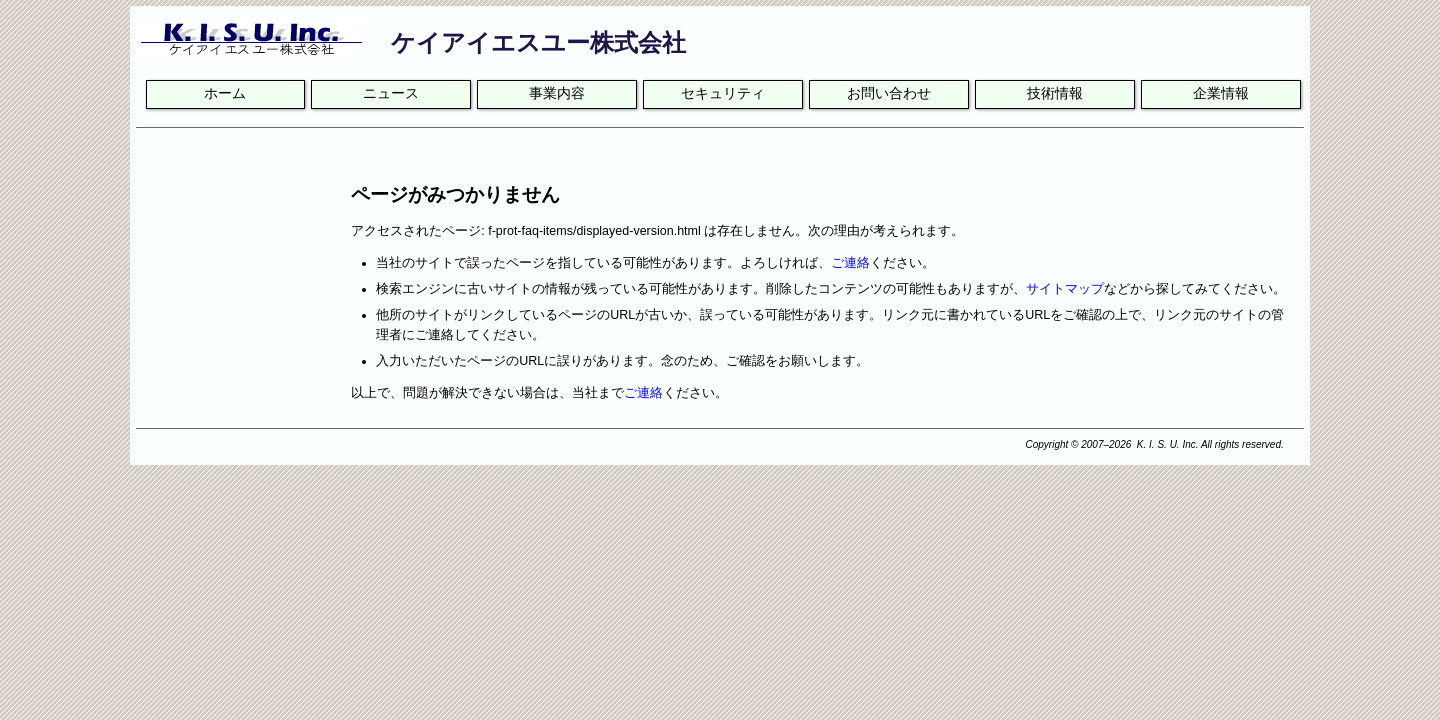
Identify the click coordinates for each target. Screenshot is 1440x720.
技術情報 (1055, 93)
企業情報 (1221, 93)
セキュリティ (723, 93)
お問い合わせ (889, 93)
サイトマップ (1065, 289)
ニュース (391, 93)
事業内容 (557, 93)
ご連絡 (850, 263)
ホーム (225, 93)
